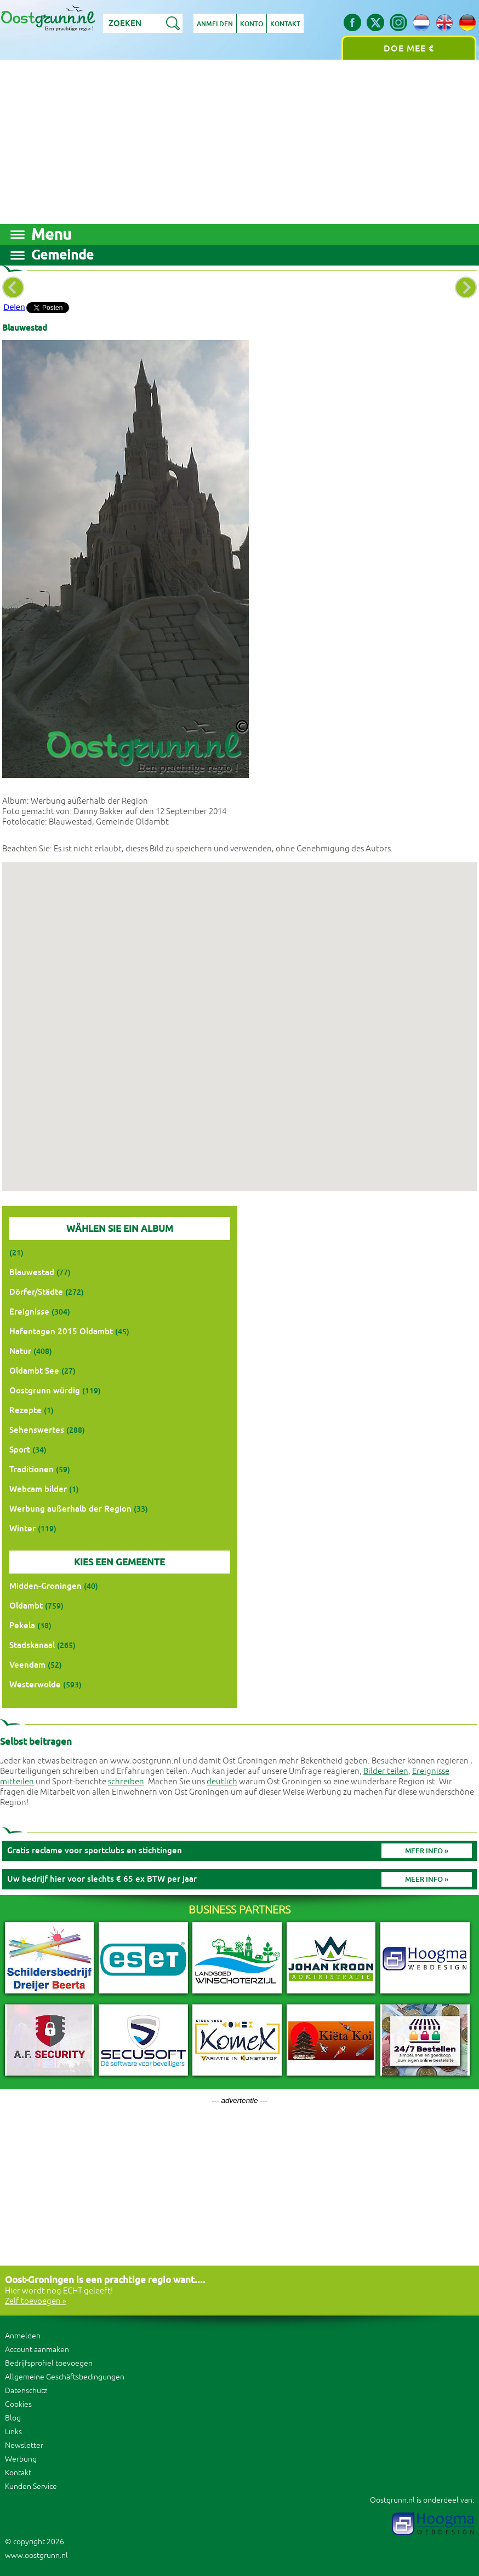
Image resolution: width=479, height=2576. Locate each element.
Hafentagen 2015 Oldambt (61, 1331)
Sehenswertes (36, 1430)
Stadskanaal (32, 1645)
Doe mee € (409, 48)
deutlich (222, 1782)
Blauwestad (31, 1272)
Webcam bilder (38, 1489)
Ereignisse (29, 1311)
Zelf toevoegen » (35, 2301)
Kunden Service (31, 2486)
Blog (13, 2418)
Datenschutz (26, 2390)
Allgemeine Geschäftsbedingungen (64, 2377)
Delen (14, 307)
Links (13, 2431)
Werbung (21, 2459)
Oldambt (26, 1605)
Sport (19, 1449)
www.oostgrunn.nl (36, 2555)
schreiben (126, 1782)
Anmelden (215, 24)
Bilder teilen (385, 1771)
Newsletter (24, 2445)
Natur (20, 1351)
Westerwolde (35, 1684)
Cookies (18, 2404)
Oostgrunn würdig (44, 1390)
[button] (239, 1016)
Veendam (27, 1664)
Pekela (22, 1625)
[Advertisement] (239, 141)
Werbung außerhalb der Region (70, 1508)
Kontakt (285, 24)
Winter (22, 1528)
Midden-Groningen (45, 1586)
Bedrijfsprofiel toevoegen (49, 2363)
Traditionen (31, 1469)
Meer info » (426, 1850)
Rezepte (25, 1410)
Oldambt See (34, 1370)
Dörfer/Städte (36, 1292)
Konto (251, 24)
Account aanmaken (37, 2349)
